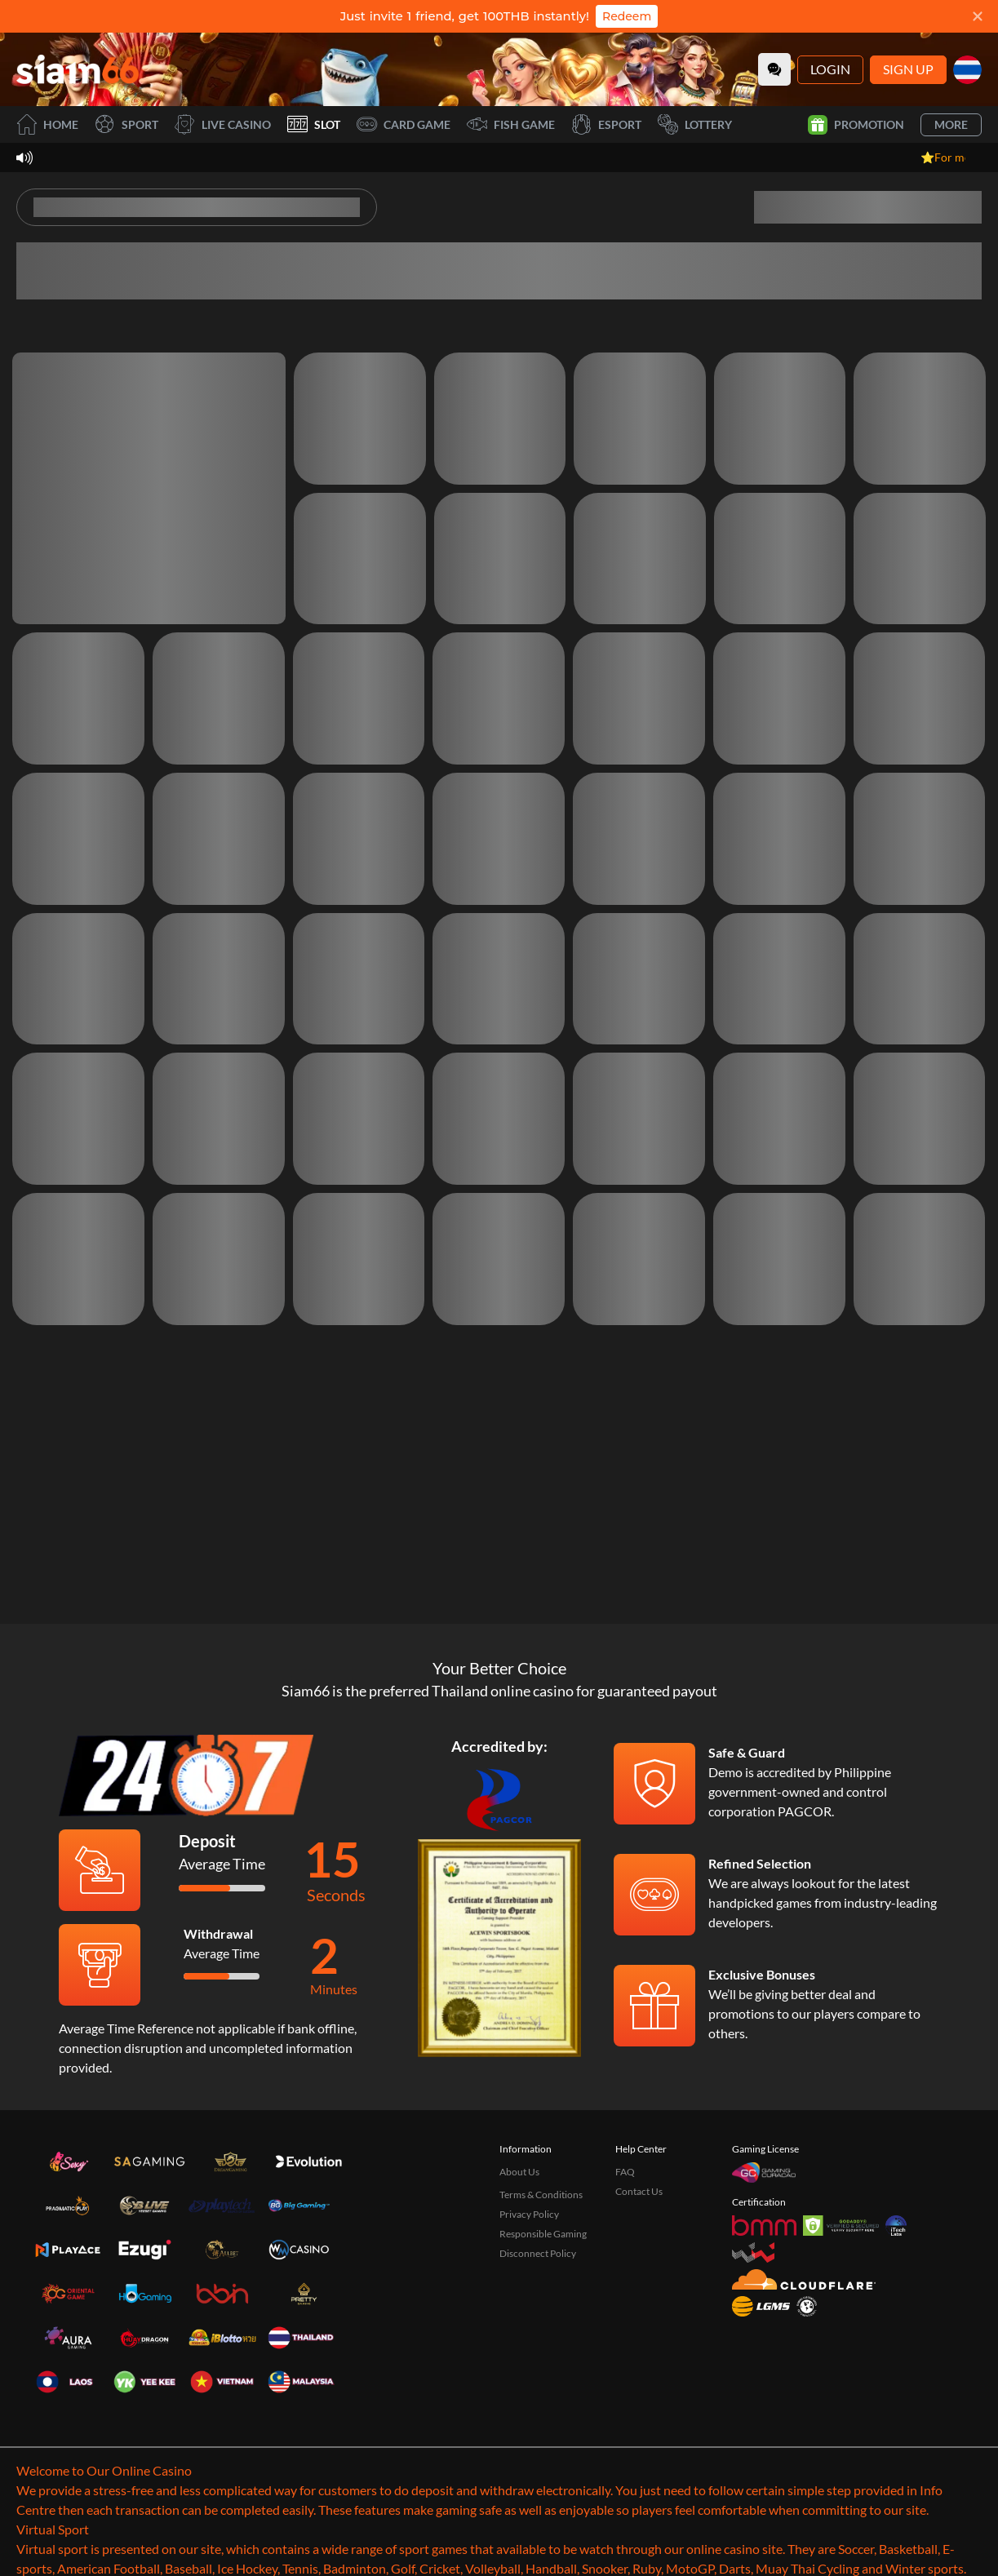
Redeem (626, 16)
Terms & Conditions (541, 2194)
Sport (126, 124)
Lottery (695, 124)
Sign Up (908, 69)
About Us (519, 2172)
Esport (606, 124)
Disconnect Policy (537, 2253)
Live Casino (223, 124)
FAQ (625, 2172)
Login (830, 69)
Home (47, 124)
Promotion (856, 125)
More (951, 124)
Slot (313, 124)
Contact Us (639, 2191)
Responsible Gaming (543, 2234)
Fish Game (511, 124)
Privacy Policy (529, 2214)
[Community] (774, 69)
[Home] (77, 69)
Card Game (403, 124)
